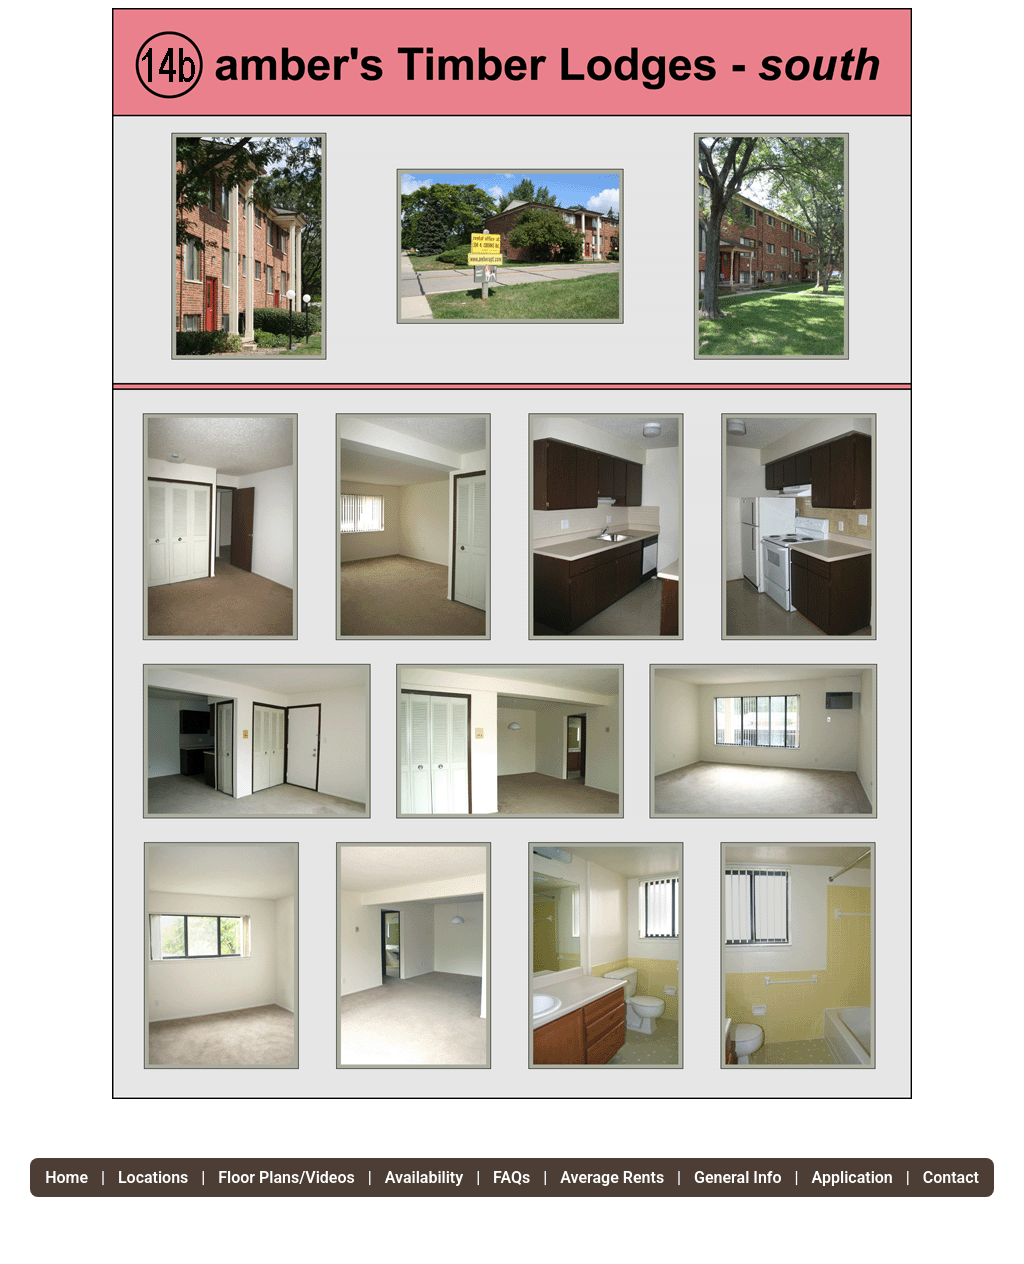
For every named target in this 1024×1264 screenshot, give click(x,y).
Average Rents (612, 1177)
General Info (738, 1177)
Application (852, 1177)
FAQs (511, 1177)
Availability (424, 1177)
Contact (951, 1177)
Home (68, 1177)
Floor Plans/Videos (286, 1177)
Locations (153, 1177)
